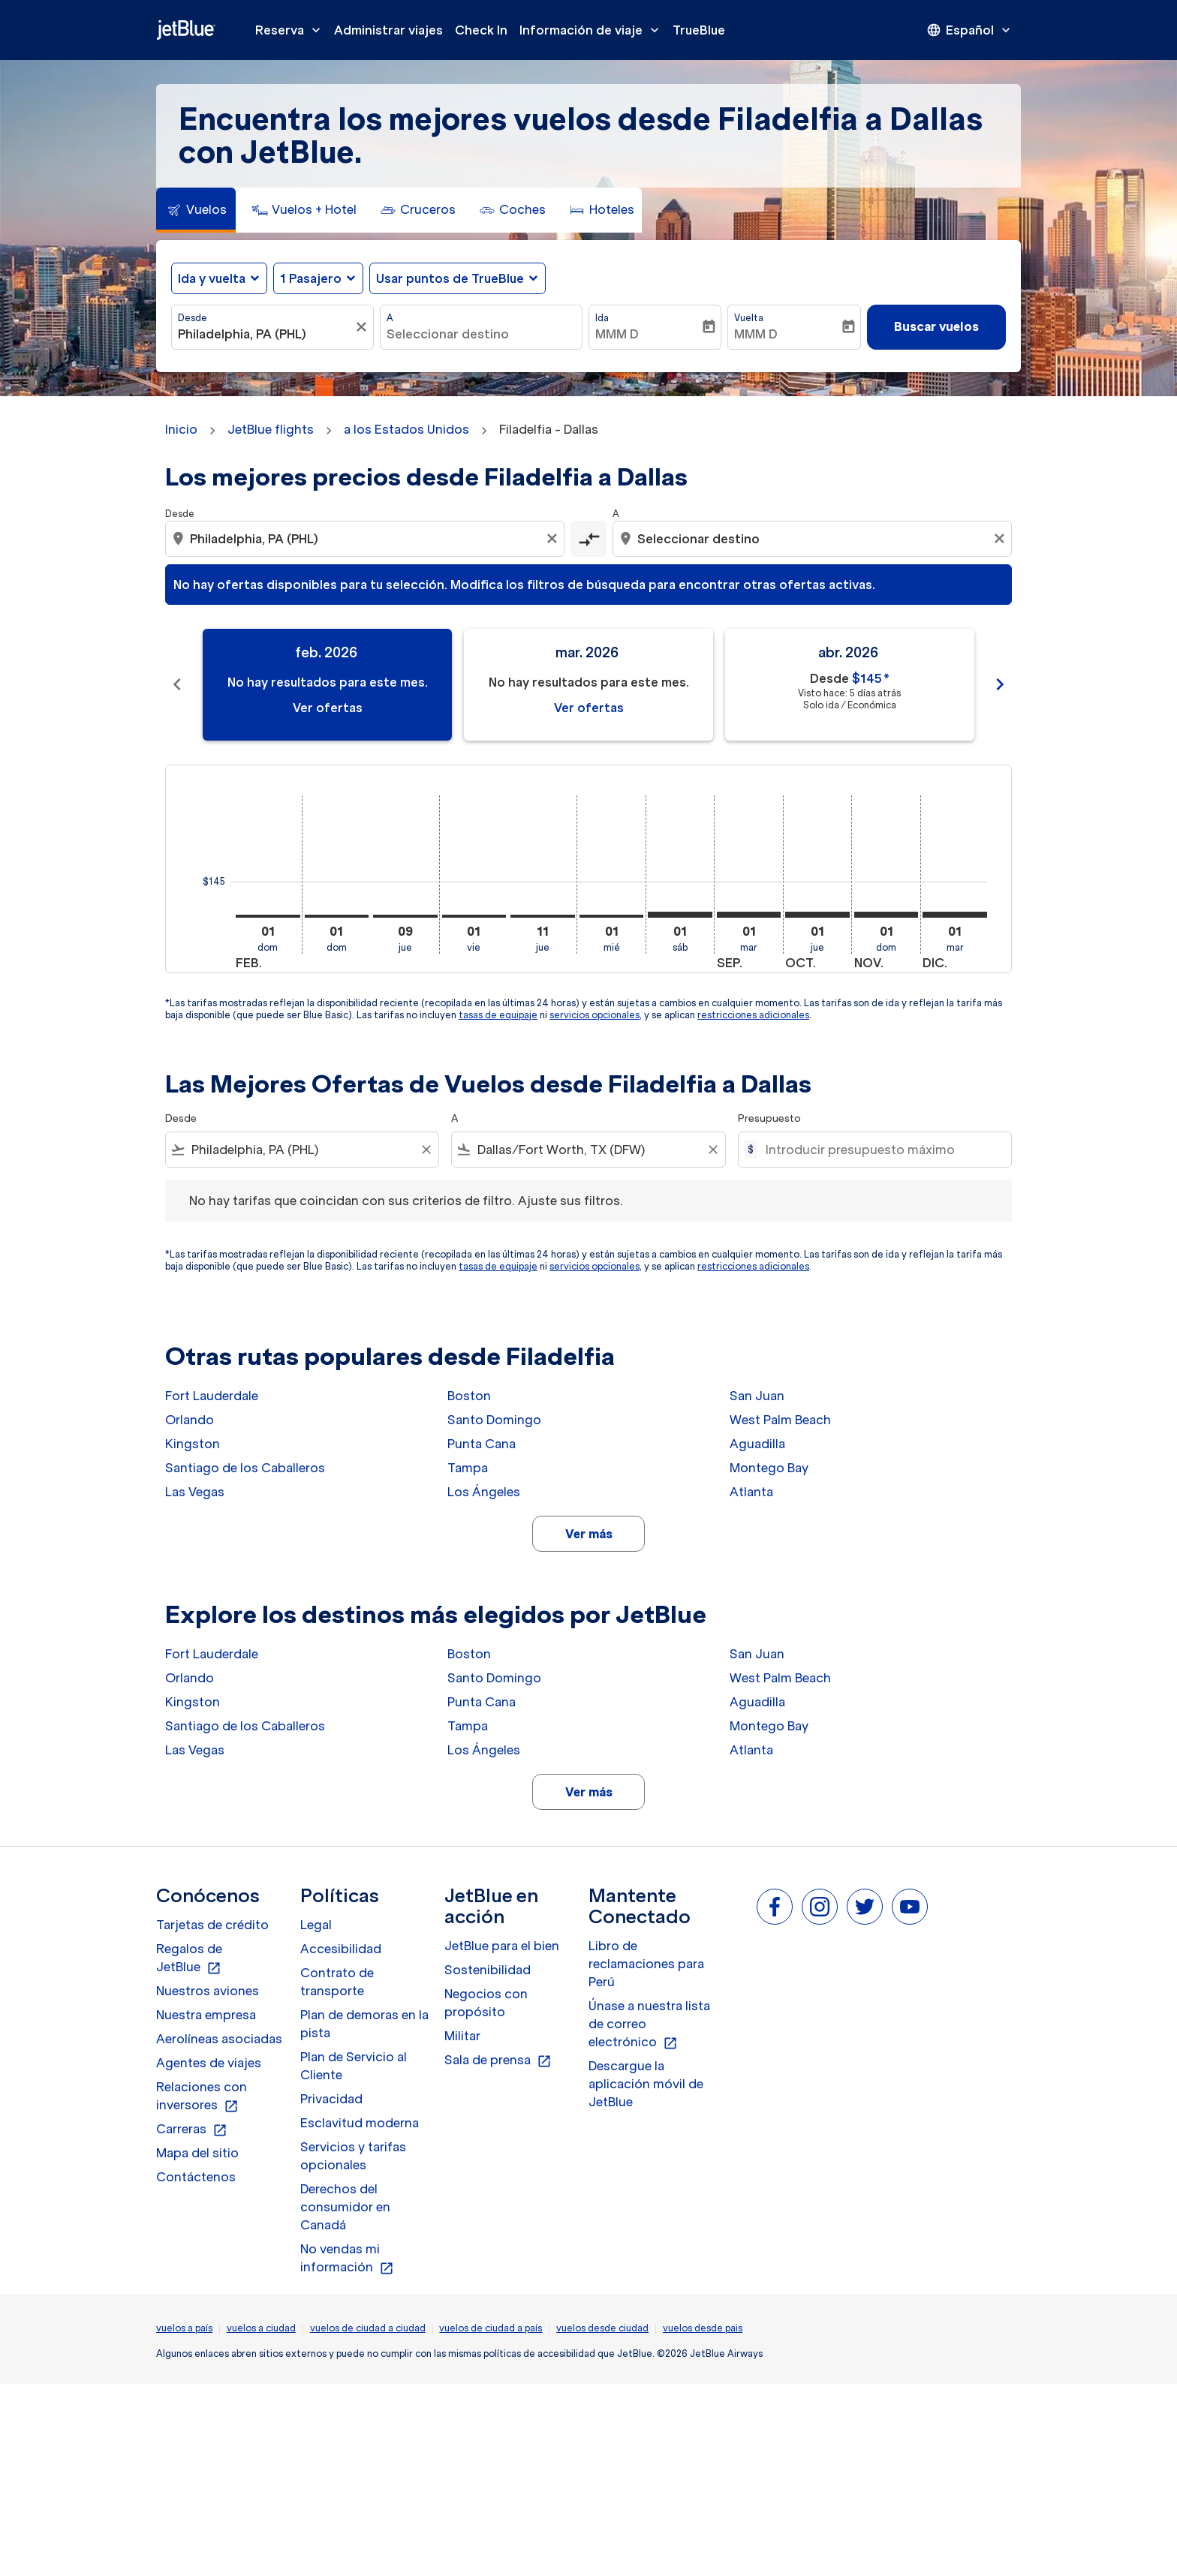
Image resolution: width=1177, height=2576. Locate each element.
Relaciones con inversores (201, 2096)
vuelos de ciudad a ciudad (368, 2328)
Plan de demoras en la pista (364, 2023)
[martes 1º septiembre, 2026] (749, 915)
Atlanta (751, 1491)
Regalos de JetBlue (189, 1958)
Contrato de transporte (337, 1981)
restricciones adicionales (753, 1014)
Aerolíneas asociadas (219, 2038)
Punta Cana (481, 1443)
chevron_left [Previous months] (177, 684)
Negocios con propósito (486, 2002)
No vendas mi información (347, 2258)
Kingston (192, 1443)
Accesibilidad (340, 1948)
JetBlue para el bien (501, 1945)
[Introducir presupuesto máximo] (881, 1149)
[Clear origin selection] (554, 539)
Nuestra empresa (206, 2014)
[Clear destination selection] (1001, 539)
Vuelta (748, 317)
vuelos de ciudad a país (490, 2328)
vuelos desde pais (702, 2328)
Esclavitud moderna (359, 2122)
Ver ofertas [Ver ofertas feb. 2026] (328, 707)
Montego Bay (769, 1467)
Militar (462, 2035)
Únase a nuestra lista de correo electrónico (649, 2024)
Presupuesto (769, 1118)
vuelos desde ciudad (602, 2328)
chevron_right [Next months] (1000, 684)
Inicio (181, 429)
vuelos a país (184, 2328)
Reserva (291, 30)
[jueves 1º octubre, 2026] (817, 915)
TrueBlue (699, 30)
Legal (316, 1924)
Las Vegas (194, 1491)
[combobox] (265, 334)
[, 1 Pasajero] (311, 278)
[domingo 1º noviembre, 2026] (886, 915)
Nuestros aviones (207, 1990)
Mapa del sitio (197, 2152)
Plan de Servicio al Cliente (353, 2065)
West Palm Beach (780, 1419)
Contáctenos (196, 2176)
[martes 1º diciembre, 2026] (955, 915)
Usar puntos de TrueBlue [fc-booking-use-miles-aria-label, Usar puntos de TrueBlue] (450, 278)
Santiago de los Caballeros (245, 1467)
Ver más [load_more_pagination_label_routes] (589, 1533)
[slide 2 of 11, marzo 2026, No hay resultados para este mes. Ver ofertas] (588, 685)
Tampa (467, 1467)
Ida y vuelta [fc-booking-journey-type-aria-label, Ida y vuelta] (211, 278)
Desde (192, 317)
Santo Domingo (494, 1419)
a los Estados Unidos (406, 429)
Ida (602, 317)
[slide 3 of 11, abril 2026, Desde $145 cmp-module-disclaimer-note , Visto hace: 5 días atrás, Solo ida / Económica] (849, 685)
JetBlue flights (270, 429)
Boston (469, 1395)
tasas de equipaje (498, 1014)
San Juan (757, 1395)
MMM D (617, 333)
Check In (481, 30)
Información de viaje (593, 30)
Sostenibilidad (487, 1969)
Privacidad (331, 2098)
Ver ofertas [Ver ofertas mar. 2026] (589, 707)
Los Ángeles (483, 1491)
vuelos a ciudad (261, 2328)
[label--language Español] (970, 30)
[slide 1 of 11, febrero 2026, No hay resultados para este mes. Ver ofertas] (327, 685)
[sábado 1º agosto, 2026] (680, 915)
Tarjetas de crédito (212, 1924)
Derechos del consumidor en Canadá (345, 2206)
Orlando (189, 1419)
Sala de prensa (498, 2060)
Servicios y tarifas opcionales (353, 2155)
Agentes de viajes (208, 2062)
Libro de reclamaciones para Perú (646, 1963)
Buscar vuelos (936, 326)
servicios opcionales (594, 1014)
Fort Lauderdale (211, 1395)
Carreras (191, 2129)
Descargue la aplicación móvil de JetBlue (645, 2083)
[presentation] (970, 30)
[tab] (196, 210)
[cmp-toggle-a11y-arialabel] (588, 539)
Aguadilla (757, 1443)
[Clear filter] (425, 1149)
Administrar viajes (388, 30)
